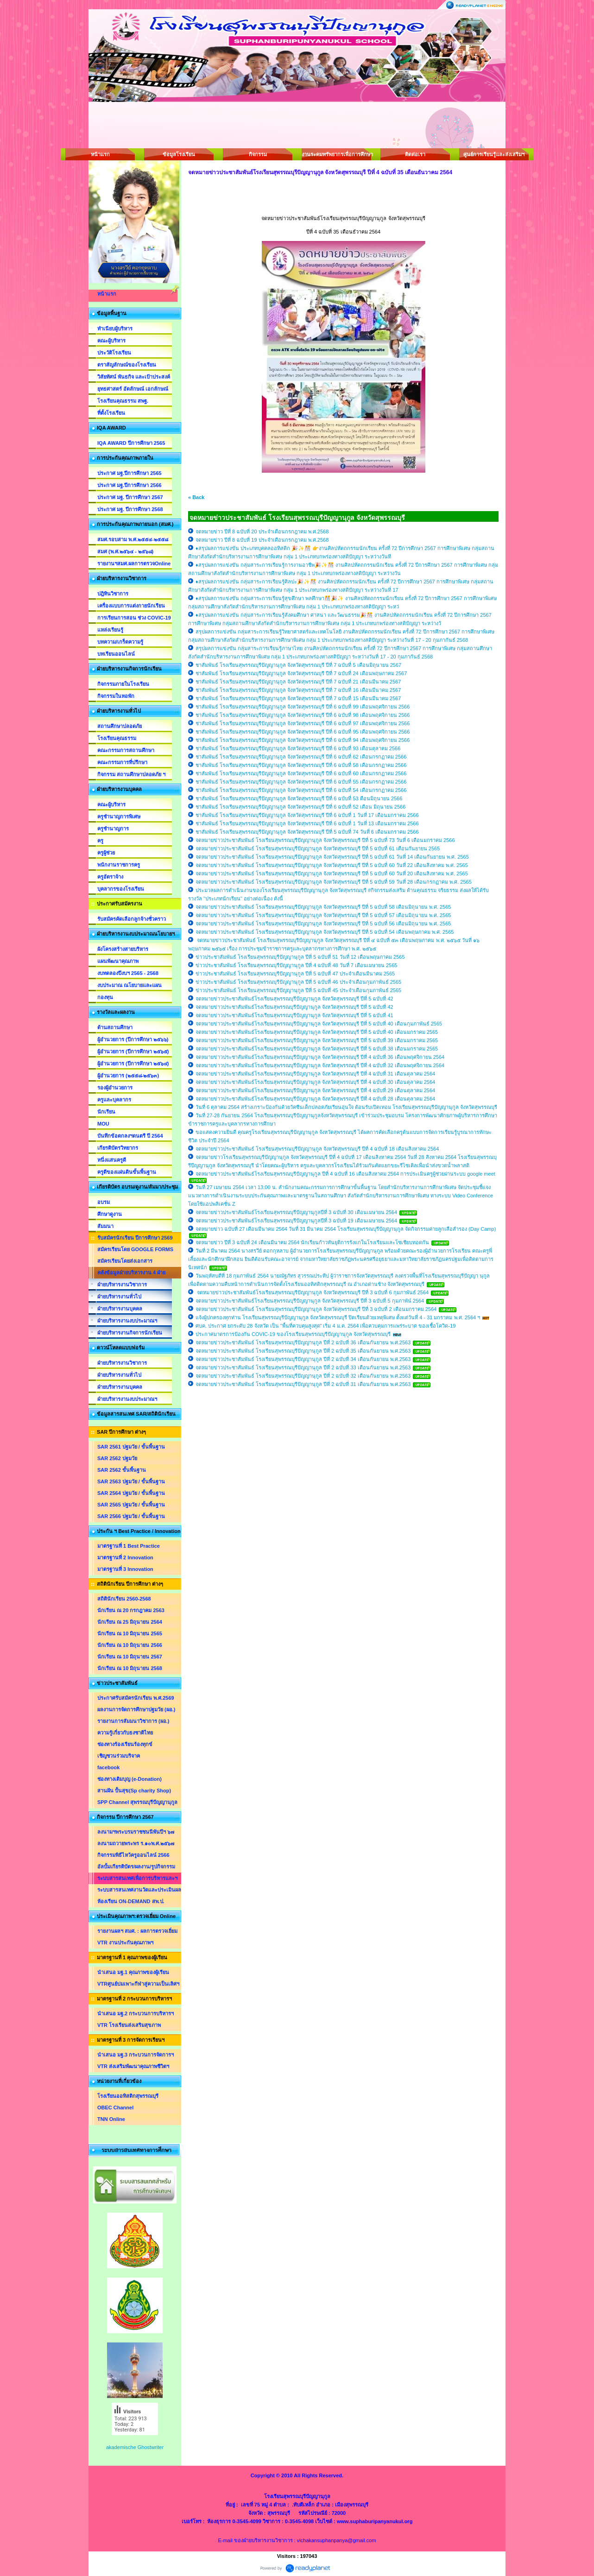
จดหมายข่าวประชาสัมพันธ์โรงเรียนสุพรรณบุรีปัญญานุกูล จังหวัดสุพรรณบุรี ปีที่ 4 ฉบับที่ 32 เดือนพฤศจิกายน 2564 (320, 1065)
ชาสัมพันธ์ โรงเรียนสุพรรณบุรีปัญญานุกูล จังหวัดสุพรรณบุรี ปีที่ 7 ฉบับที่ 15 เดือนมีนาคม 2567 (298, 698)
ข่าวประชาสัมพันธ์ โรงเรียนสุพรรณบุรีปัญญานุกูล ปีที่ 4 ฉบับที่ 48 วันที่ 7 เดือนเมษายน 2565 (296, 965)
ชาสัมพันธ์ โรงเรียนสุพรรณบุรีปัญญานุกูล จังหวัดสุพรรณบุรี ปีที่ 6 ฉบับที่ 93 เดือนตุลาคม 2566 (298, 748)
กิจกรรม (258, 154)
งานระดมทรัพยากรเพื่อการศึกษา (336, 154)
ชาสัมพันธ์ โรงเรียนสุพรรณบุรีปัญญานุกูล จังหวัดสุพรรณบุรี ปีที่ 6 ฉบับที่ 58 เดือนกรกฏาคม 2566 (301, 765)
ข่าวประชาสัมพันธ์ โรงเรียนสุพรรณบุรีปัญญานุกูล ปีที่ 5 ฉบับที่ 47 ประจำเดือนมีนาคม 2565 (295, 973)
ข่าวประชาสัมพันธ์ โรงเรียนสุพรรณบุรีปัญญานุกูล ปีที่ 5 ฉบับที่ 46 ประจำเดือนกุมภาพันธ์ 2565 (298, 982)
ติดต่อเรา (415, 154)
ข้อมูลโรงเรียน (179, 154)
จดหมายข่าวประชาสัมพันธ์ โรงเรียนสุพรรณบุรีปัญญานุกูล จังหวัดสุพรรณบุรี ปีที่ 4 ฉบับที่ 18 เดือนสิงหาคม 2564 (317, 1149)
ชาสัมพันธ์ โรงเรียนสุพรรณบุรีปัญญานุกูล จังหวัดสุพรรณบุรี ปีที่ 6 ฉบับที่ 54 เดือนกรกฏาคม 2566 (301, 790)
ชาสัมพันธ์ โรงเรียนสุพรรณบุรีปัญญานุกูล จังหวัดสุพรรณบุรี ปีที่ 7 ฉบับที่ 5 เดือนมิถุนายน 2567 (298, 665)
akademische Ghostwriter (135, 2447)
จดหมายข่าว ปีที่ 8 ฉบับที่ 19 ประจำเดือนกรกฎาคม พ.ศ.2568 (262, 540)
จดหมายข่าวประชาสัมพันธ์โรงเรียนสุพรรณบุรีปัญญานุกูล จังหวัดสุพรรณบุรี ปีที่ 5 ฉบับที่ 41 (294, 1015)
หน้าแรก (100, 154)
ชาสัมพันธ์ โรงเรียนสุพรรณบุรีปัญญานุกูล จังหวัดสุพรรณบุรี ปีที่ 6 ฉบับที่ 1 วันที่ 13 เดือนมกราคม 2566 (307, 823)
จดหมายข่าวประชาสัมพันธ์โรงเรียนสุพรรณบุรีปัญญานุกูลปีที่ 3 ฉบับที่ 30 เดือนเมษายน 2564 (296, 1212)
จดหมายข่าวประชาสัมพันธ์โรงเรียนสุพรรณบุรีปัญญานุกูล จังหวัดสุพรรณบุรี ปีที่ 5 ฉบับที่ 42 (294, 998)
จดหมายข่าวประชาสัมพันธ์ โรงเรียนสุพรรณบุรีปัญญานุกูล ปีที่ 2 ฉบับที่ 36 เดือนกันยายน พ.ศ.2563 (304, 1342)
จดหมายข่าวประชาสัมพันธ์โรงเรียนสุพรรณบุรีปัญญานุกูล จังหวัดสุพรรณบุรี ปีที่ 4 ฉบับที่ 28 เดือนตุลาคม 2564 (315, 1098)
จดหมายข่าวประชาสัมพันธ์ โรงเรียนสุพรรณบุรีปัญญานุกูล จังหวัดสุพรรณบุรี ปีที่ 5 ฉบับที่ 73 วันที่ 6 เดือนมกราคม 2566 (325, 840)
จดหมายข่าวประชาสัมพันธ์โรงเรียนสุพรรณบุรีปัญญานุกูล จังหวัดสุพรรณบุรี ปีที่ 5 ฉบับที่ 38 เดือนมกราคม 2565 (317, 1048)
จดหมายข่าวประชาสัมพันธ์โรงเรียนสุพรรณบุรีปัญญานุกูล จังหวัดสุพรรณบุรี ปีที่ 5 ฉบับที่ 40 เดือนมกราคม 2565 (317, 1032)
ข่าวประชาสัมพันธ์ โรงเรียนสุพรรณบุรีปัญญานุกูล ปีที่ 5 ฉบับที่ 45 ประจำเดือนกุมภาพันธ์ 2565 (298, 990)
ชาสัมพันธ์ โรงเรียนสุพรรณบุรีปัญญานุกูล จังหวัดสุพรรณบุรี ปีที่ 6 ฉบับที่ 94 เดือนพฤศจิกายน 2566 (303, 740)
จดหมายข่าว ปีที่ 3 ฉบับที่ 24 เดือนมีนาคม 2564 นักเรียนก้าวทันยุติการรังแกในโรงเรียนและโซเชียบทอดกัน (312, 1242)
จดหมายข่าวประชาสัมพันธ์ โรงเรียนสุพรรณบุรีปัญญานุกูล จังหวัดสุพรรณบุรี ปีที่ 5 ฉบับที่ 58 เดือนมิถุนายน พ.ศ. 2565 (323, 907)
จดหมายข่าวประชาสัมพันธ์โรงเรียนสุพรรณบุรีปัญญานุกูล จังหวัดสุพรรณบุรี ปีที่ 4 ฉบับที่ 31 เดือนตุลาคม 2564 (315, 1073)
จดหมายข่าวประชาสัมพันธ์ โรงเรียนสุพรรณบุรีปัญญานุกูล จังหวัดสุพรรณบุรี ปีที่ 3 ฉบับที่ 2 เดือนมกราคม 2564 (316, 1309)
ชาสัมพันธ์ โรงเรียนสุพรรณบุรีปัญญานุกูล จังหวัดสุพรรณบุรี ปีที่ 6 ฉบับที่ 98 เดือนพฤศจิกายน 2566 (303, 715)
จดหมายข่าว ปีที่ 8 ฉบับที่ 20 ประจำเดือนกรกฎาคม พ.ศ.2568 (262, 531)
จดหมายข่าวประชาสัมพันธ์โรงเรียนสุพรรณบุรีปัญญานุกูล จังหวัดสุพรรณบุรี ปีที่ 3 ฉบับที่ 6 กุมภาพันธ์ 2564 (312, 1292)
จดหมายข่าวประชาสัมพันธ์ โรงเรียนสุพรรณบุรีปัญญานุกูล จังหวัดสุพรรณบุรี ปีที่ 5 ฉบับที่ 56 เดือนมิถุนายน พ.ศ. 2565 (323, 923)
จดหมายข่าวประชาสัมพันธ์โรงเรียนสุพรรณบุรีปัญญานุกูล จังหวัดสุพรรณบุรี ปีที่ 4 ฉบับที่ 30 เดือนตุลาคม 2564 (315, 1082)
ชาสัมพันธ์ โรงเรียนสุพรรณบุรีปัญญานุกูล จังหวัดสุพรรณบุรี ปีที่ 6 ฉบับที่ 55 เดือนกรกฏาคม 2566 (301, 782)
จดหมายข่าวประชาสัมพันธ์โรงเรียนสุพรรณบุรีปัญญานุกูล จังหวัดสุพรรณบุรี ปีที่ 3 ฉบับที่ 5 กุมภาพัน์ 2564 (310, 1301)
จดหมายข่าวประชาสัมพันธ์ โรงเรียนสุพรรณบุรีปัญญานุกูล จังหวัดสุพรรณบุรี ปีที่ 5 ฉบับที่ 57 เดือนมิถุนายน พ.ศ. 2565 (323, 915)
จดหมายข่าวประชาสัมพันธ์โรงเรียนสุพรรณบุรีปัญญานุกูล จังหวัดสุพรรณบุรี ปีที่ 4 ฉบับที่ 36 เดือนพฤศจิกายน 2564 (320, 1057)
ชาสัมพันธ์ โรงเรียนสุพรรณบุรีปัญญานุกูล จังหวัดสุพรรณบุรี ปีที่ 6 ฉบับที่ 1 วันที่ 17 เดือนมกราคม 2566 (307, 815)
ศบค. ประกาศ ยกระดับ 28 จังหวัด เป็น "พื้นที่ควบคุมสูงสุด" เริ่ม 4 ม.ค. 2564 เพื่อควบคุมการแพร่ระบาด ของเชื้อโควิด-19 (325, 1326)
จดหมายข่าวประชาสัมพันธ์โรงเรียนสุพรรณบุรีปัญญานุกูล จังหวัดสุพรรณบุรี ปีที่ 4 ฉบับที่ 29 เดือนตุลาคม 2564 (315, 1090)
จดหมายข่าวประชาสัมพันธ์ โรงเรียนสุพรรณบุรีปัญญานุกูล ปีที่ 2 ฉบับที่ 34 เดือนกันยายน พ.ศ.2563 (304, 1359)
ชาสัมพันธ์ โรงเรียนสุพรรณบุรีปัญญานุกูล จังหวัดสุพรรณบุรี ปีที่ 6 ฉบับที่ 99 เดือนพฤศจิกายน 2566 (303, 706)
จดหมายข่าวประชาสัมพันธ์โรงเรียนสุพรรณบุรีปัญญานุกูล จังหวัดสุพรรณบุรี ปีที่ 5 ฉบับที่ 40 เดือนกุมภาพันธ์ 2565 (319, 1023)
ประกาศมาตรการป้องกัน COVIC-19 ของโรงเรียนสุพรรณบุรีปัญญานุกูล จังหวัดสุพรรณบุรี (294, 1334)
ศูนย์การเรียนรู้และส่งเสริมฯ (493, 154)
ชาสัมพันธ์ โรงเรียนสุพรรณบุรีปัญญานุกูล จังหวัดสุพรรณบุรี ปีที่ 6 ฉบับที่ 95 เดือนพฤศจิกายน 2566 (303, 731)
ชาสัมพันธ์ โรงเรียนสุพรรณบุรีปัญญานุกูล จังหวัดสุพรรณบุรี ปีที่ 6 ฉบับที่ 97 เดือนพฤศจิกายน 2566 (303, 723)
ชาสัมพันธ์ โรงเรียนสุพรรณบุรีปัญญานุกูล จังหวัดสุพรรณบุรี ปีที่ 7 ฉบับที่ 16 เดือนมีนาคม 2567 (298, 690)
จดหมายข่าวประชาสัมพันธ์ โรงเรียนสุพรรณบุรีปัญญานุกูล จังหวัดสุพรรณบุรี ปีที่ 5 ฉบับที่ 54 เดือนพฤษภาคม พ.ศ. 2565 (325, 932)
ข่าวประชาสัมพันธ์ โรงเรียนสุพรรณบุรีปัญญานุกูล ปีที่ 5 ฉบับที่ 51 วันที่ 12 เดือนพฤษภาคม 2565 (300, 957)
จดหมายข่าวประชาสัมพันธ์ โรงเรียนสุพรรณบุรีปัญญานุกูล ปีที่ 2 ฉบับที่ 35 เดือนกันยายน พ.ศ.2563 (304, 1351)
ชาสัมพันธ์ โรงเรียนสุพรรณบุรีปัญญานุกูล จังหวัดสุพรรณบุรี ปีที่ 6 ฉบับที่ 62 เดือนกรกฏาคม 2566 (301, 757)
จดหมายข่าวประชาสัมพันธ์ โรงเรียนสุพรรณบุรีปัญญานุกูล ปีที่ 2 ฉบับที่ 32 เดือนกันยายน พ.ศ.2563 (304, 1376)
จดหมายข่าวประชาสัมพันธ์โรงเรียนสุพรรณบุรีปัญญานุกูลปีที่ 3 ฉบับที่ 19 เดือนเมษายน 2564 (296, 1220)
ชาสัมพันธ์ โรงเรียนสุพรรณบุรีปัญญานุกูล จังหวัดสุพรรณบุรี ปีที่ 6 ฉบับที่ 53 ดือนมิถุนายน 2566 (299, 798)
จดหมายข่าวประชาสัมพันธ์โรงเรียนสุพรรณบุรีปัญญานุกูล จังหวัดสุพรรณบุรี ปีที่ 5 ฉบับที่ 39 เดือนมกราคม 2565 (317, 1040)
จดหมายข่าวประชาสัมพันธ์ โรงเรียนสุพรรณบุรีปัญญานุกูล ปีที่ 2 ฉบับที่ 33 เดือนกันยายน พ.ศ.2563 (304, 1367)
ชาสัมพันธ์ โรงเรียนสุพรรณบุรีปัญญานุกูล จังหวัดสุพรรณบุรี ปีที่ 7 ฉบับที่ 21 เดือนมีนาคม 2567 (298, 681)
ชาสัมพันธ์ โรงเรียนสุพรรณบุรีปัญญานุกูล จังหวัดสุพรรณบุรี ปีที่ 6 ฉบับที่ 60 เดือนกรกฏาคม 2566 (301, 773)
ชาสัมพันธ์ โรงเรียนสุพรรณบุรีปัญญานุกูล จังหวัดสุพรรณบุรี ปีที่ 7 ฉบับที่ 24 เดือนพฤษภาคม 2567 (301, 673)
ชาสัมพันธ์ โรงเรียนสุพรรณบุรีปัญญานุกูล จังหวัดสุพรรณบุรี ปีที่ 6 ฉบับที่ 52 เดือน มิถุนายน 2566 (300, 807)
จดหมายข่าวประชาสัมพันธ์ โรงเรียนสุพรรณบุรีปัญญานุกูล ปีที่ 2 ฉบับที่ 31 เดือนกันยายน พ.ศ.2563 (304, 1384)
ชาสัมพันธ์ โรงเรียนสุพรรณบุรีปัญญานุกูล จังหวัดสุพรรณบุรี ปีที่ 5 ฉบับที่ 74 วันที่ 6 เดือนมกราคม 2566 (307, 832)
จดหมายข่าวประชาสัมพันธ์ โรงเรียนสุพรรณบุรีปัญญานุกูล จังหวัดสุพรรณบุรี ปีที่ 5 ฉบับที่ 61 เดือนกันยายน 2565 (318, 848)
